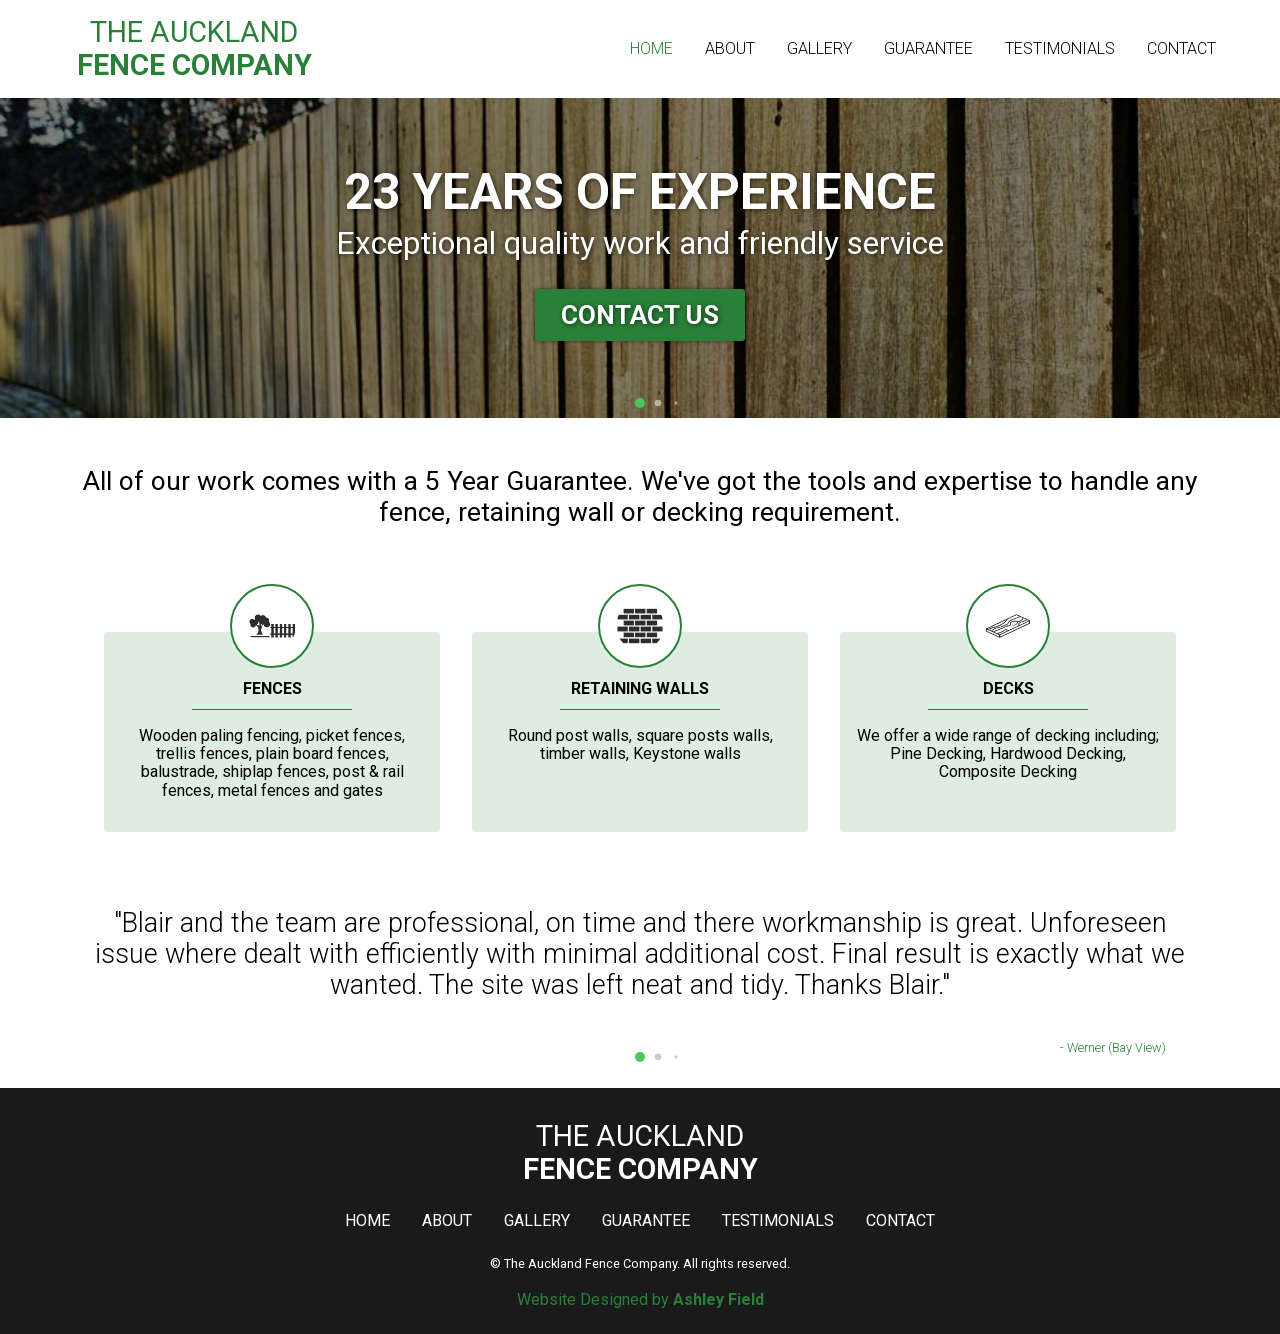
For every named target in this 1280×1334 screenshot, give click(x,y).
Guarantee (928, 48)
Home (651, 48)
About (730, 48)
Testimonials (1060, 48)
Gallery (819, 48)
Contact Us (640, 315)
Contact (1181, 48)
